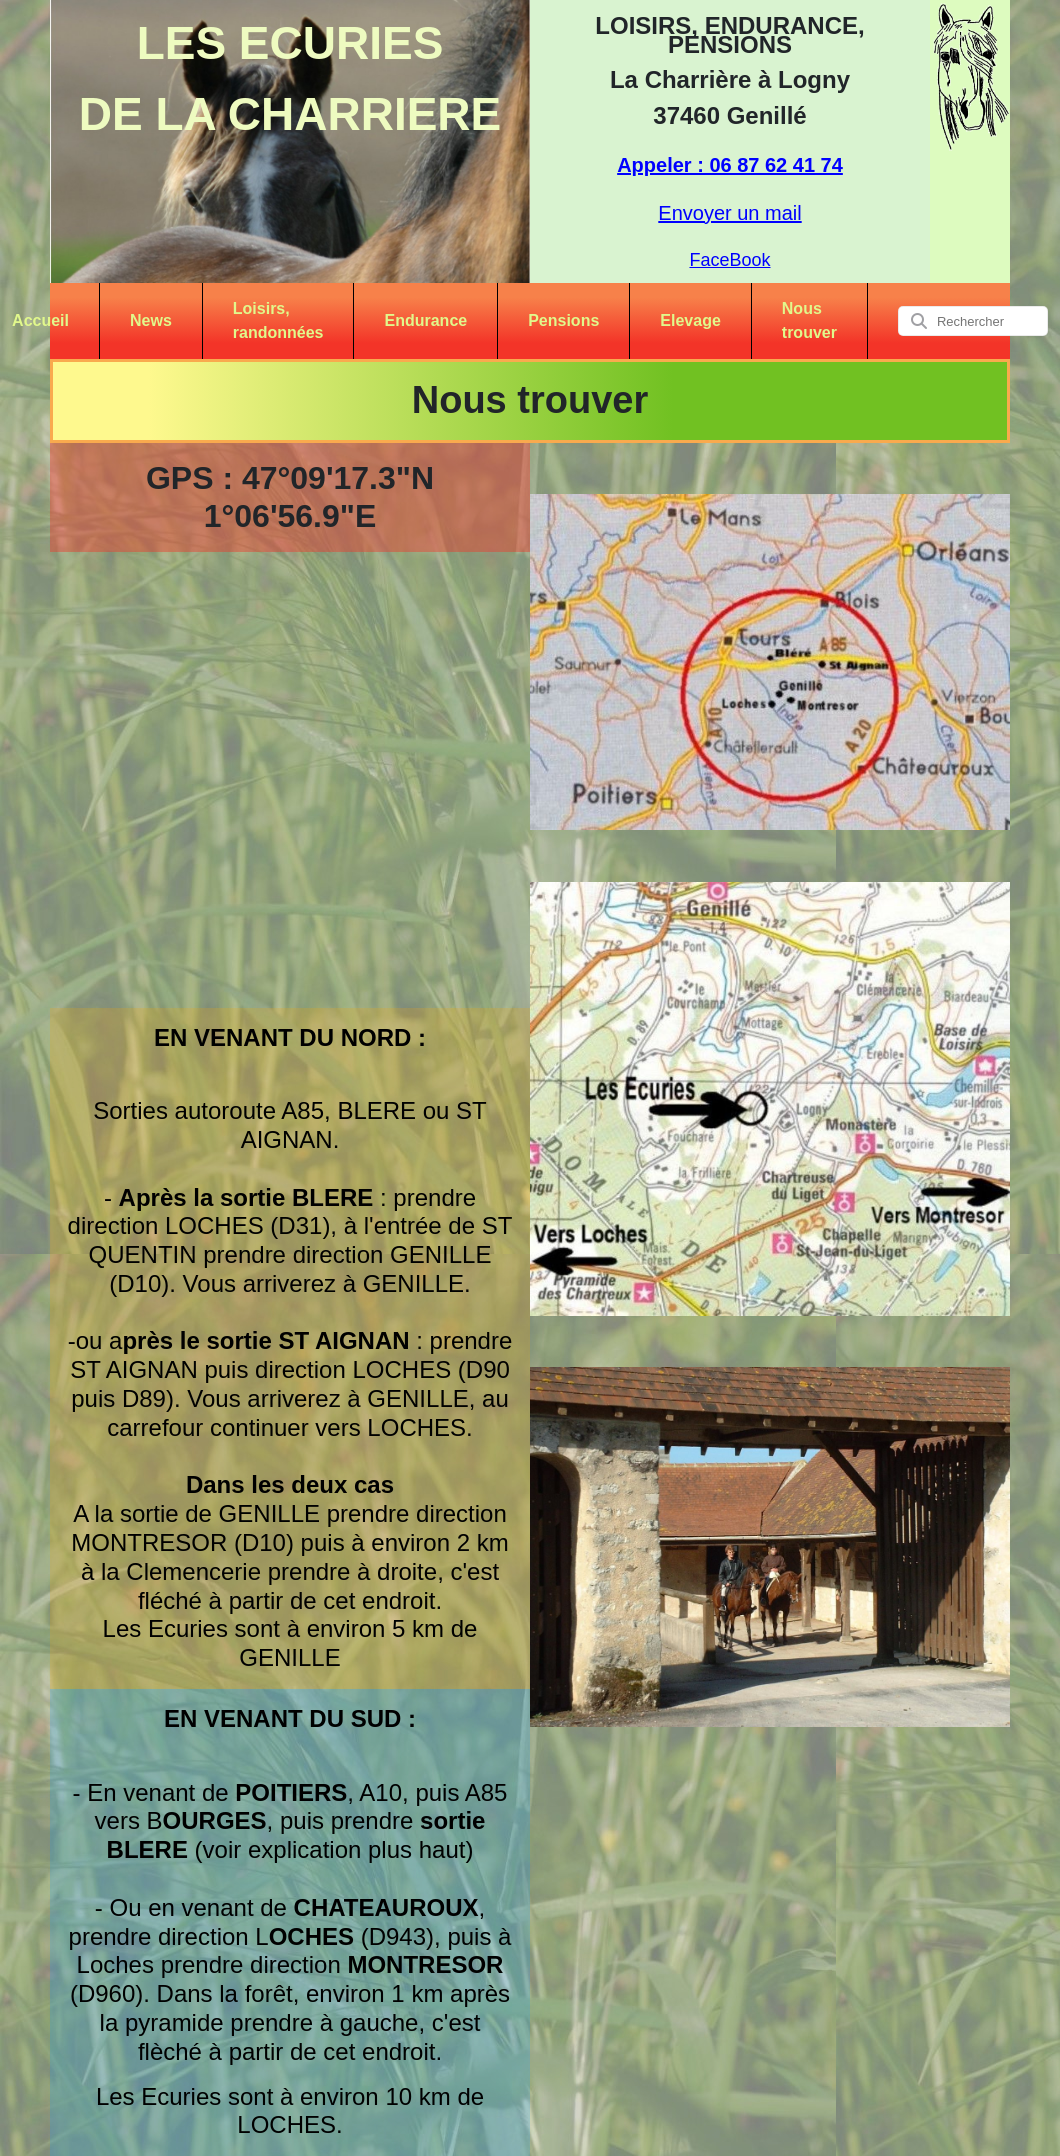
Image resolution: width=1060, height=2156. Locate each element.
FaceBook (729, 260)
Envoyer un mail (729, 213)
